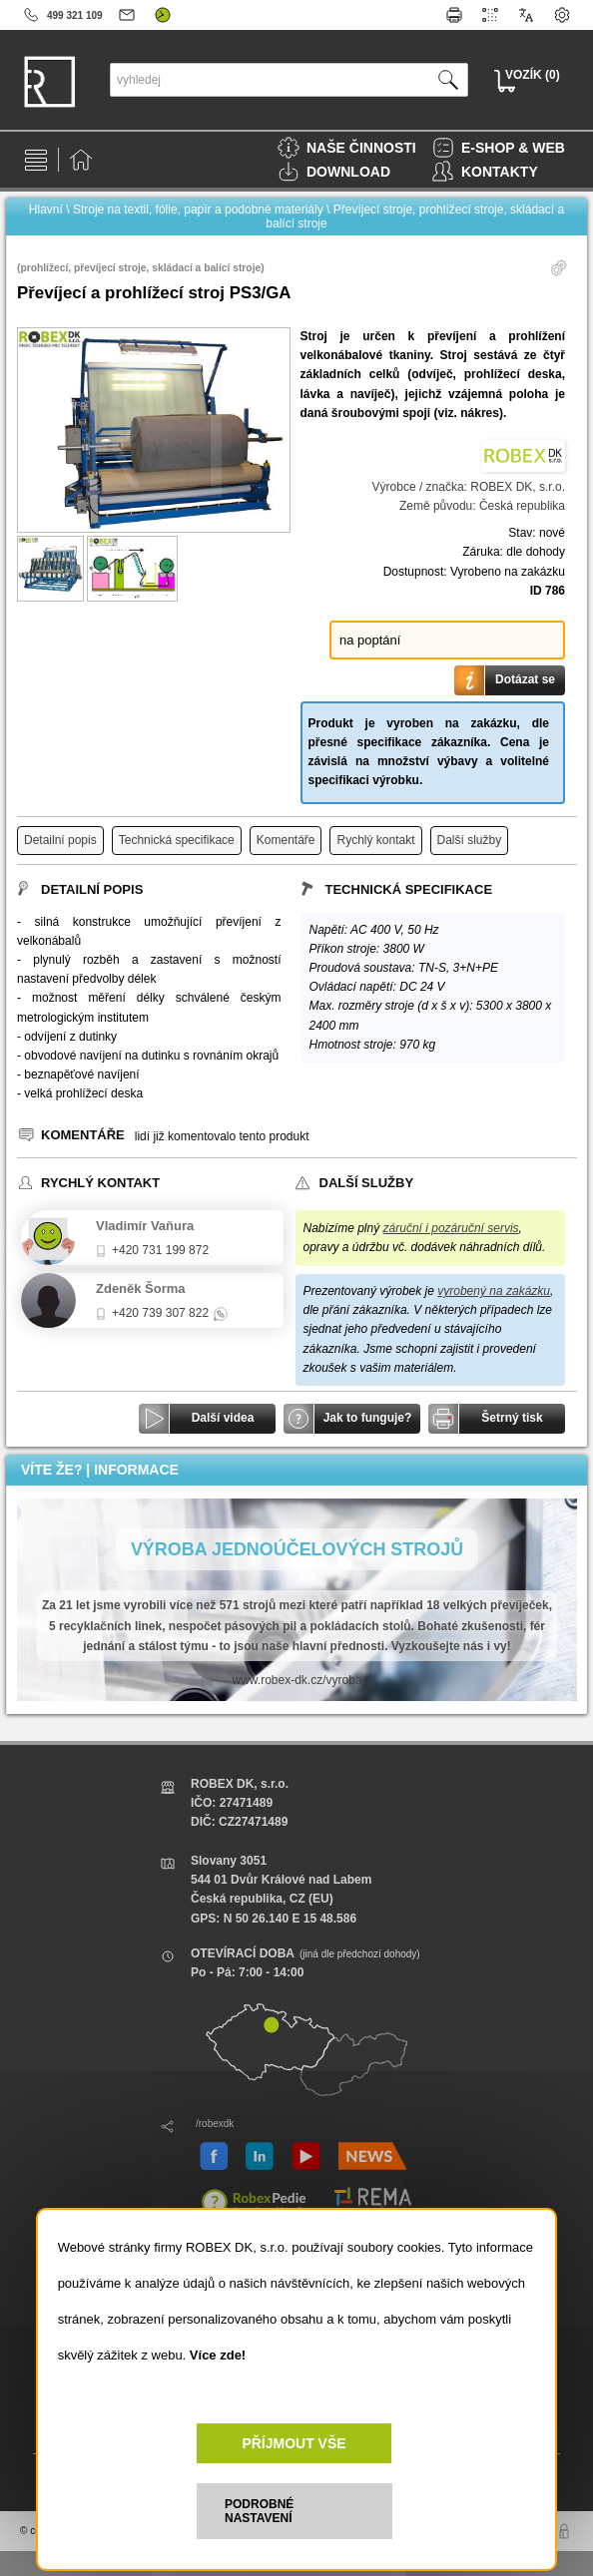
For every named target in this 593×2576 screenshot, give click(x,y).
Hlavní (46, 209)
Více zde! (218, 2355)
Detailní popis (60, 840)
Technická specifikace (177, 840)
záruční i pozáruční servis (451, 1228)
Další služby (469, 840)
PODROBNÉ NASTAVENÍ (259, 2511)
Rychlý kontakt (375, 840)
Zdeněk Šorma (141, 1288)
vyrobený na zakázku (493, 1291)
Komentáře (286, 840)
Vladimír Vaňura (145, 1225)
